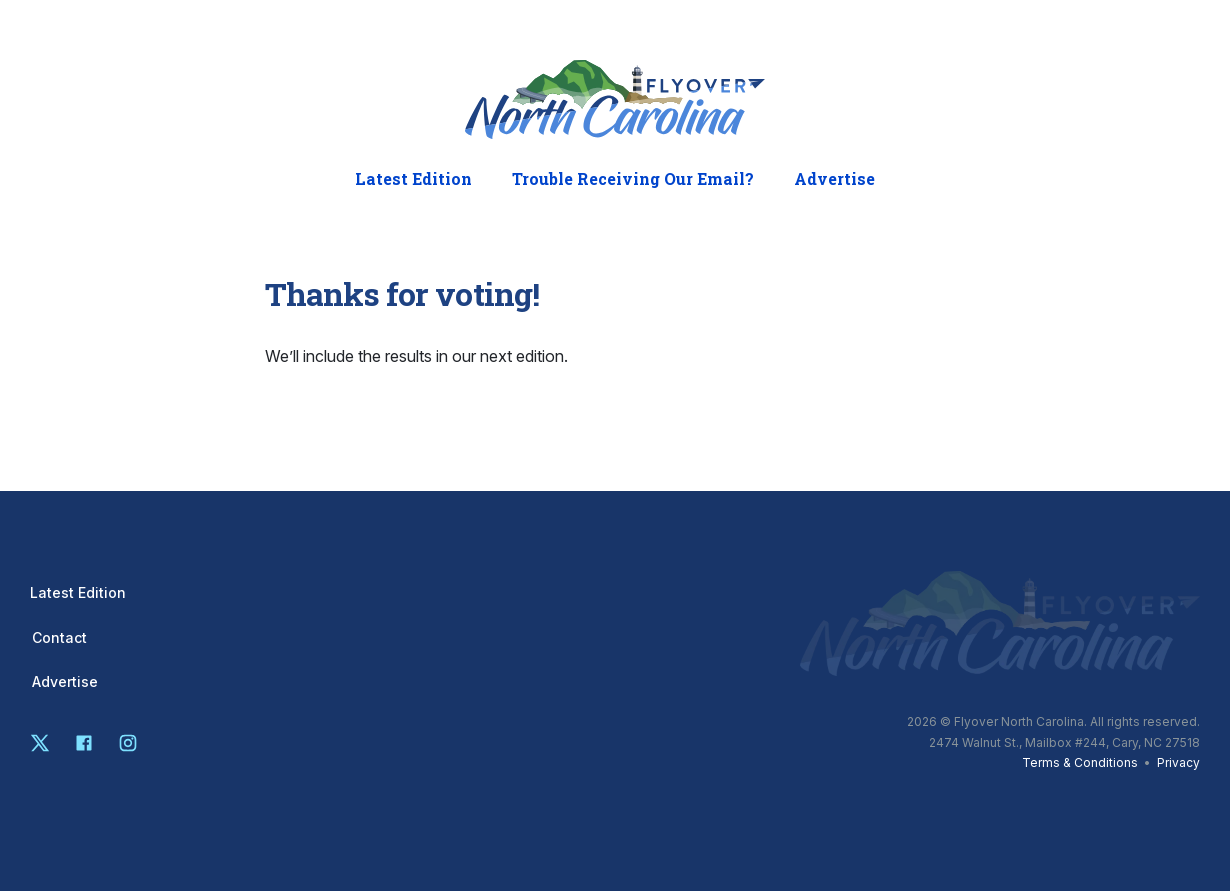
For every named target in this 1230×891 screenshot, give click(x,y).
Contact (59, 638)
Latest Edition (413, 179)
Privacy (1178, 762)
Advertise (834, 179)
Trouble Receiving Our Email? (633, 179)
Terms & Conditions (1080, 762)
